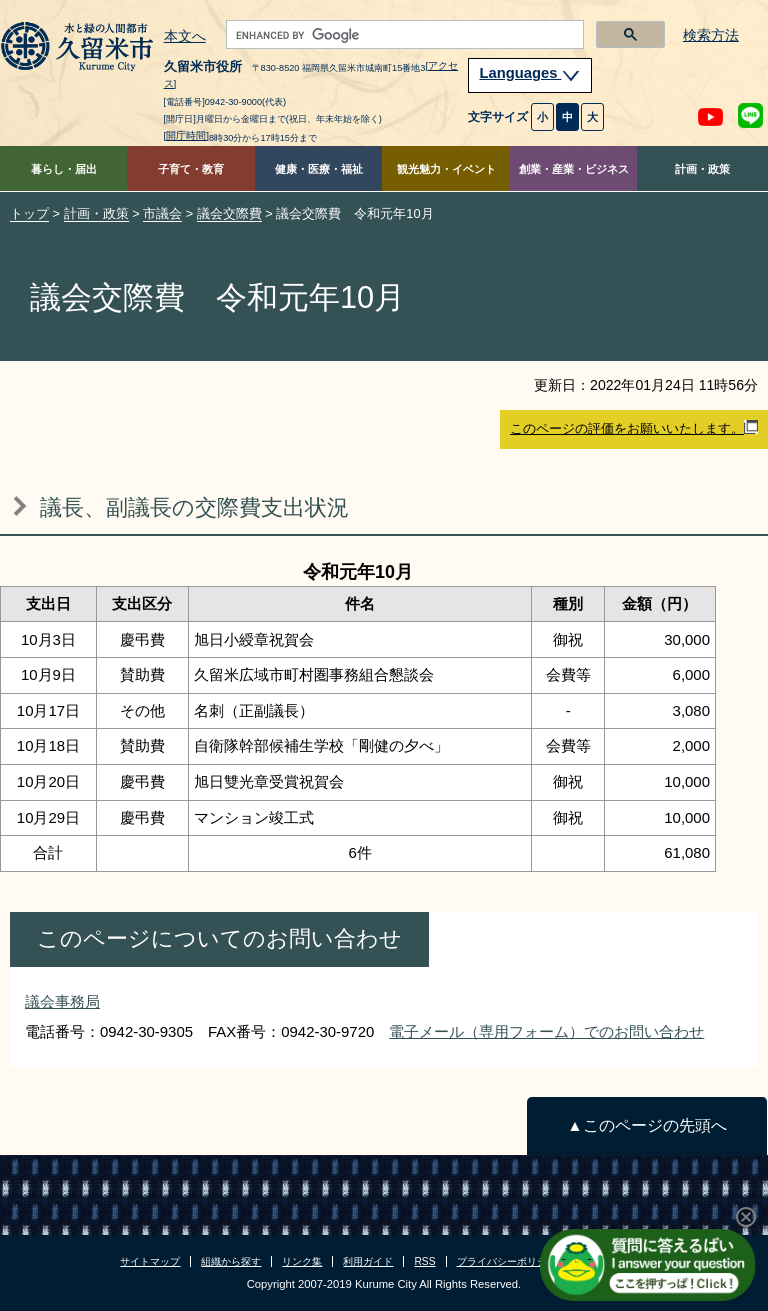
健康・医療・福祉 (319, 169)
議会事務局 (62, 1001)
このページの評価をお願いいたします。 (634, 428)
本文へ (185, 37)
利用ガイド (368, 1261)
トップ (29, 213)
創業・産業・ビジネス (574, 169)
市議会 (162, 213)
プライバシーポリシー (507, 1261)
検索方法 (711, 35)
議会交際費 (229, 213)
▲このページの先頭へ (646, 1125)
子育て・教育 (191, 169)
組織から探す (231, 1261)
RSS (424, 1261)
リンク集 (302, 1261)
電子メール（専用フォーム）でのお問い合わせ (546, 1031)
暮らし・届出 (64, 169)
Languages (530, 73)
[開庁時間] (187, 135)
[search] (403, 35)
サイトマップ (150, 1261)
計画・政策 (702, 169)
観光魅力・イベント (446, 169)
